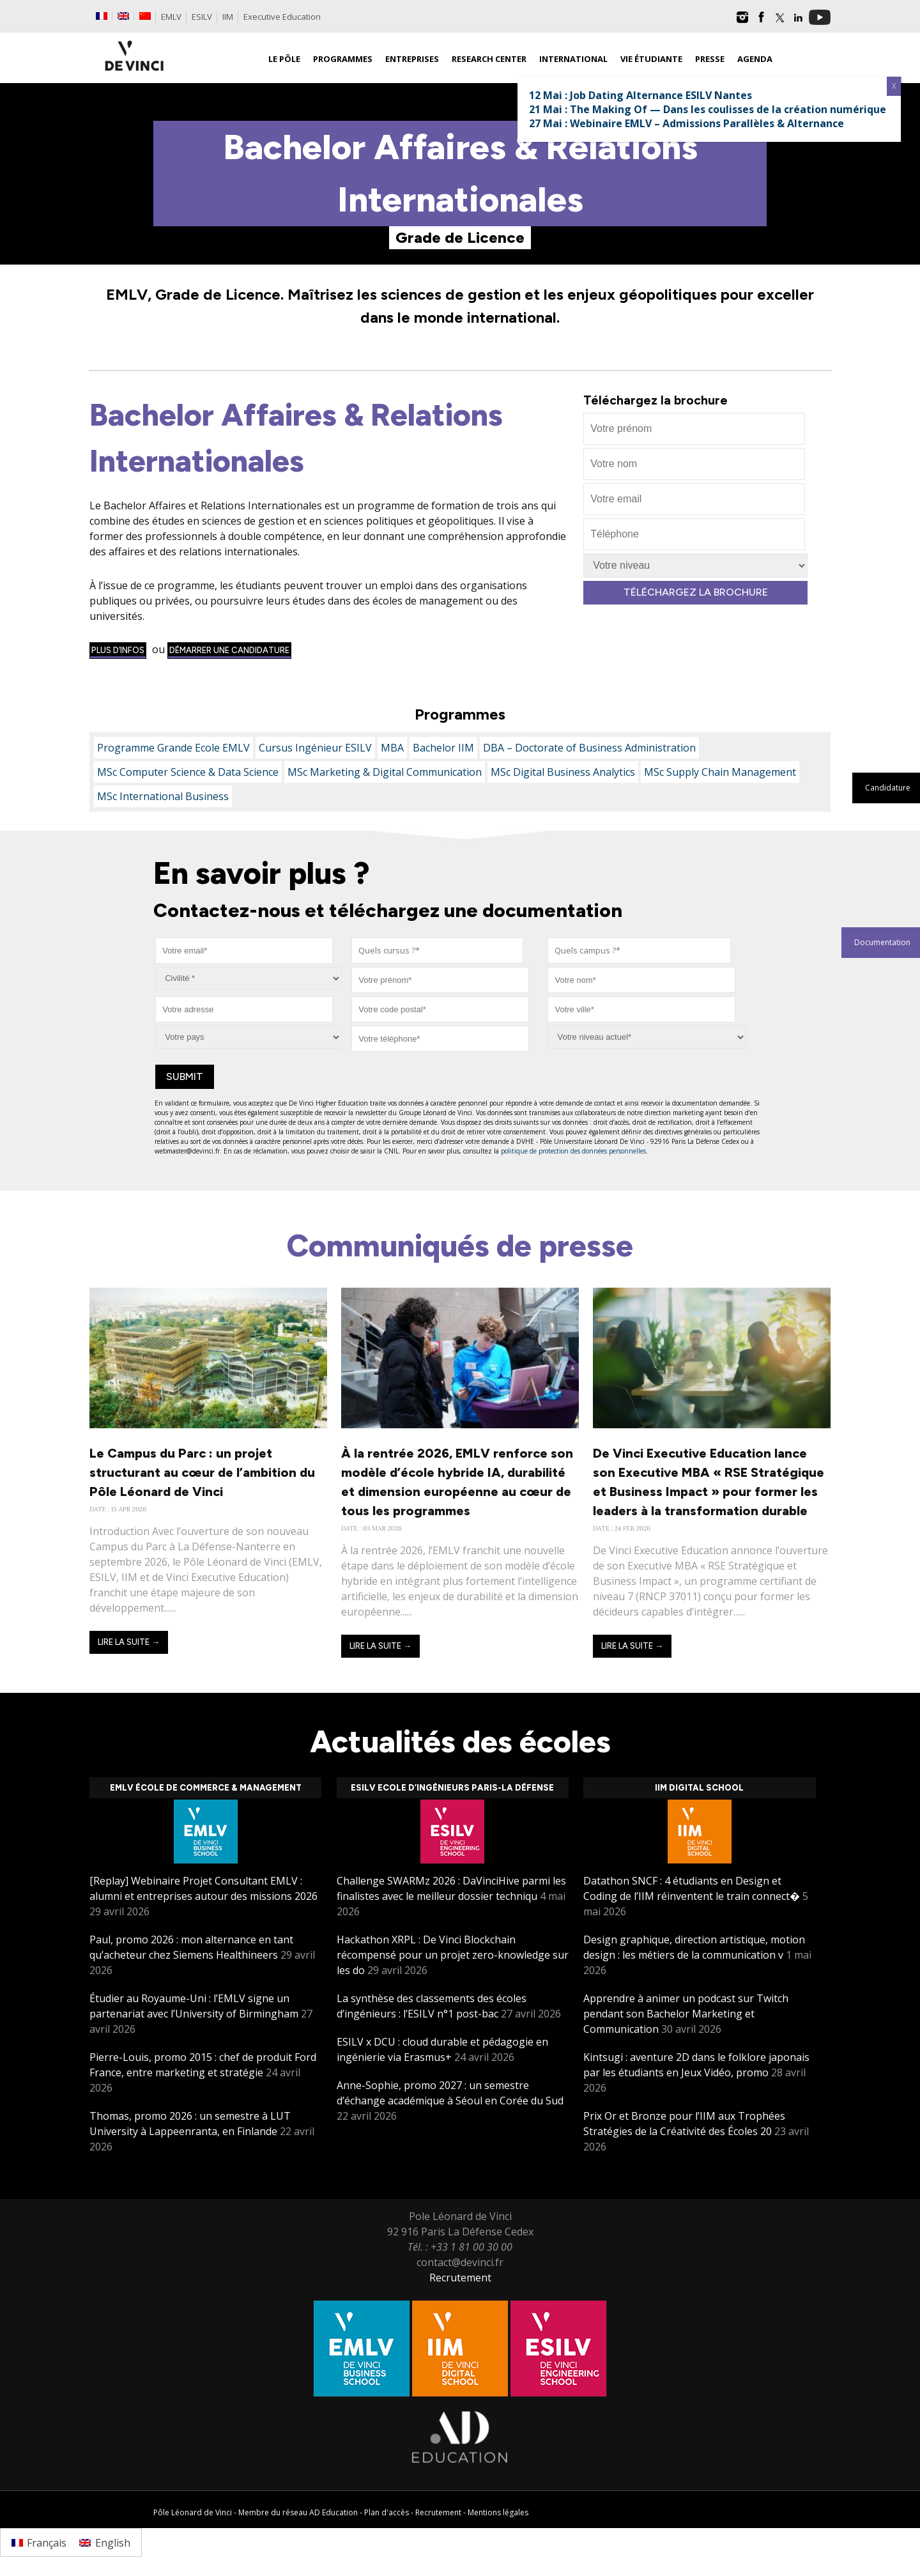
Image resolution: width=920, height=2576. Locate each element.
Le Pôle (284, 59)
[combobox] (437, 950)
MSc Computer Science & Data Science (188, 772)
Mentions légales (498, 2512)
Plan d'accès (386, 2512)
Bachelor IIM (443, 748)
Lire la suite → (129, 1642)
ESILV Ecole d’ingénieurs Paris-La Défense (452, 1788)
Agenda (754, 59)
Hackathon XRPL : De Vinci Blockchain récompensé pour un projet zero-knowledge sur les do (453, 1954)
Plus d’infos (117, 650)
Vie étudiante (651, 59)
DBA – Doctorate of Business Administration (589, 748)
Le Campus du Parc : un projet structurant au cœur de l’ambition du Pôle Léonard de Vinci (202, 1472)
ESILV (202, 16)
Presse (709, 59)
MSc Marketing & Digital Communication (385, 772)
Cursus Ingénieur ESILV (315, 748)
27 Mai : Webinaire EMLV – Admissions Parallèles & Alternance (686, 123)
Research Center (489, 59)
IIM (227, 16)
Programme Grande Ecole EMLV (173, 748)
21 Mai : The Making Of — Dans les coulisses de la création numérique (707, 109)
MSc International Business (163, 796)
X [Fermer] (894, 86)
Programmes (342, 59)
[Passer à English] (104, 2542)
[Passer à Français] (39, 2542)
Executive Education (282, 16)
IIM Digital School (699, 1788)
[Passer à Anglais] (123, 16)
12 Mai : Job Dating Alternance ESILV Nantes (640, 95)
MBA (392, 748)
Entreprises (412, 59)
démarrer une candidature (229, 650)
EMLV (171, 16)
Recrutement (460, 2278)
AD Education (333, 2512)
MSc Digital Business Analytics (563, 772)
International (573, 59)
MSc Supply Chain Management (720, 772)
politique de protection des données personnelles (573, 1150)
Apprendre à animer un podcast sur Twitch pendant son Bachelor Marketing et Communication (685, 2013)
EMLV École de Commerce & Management (206, 1788)
